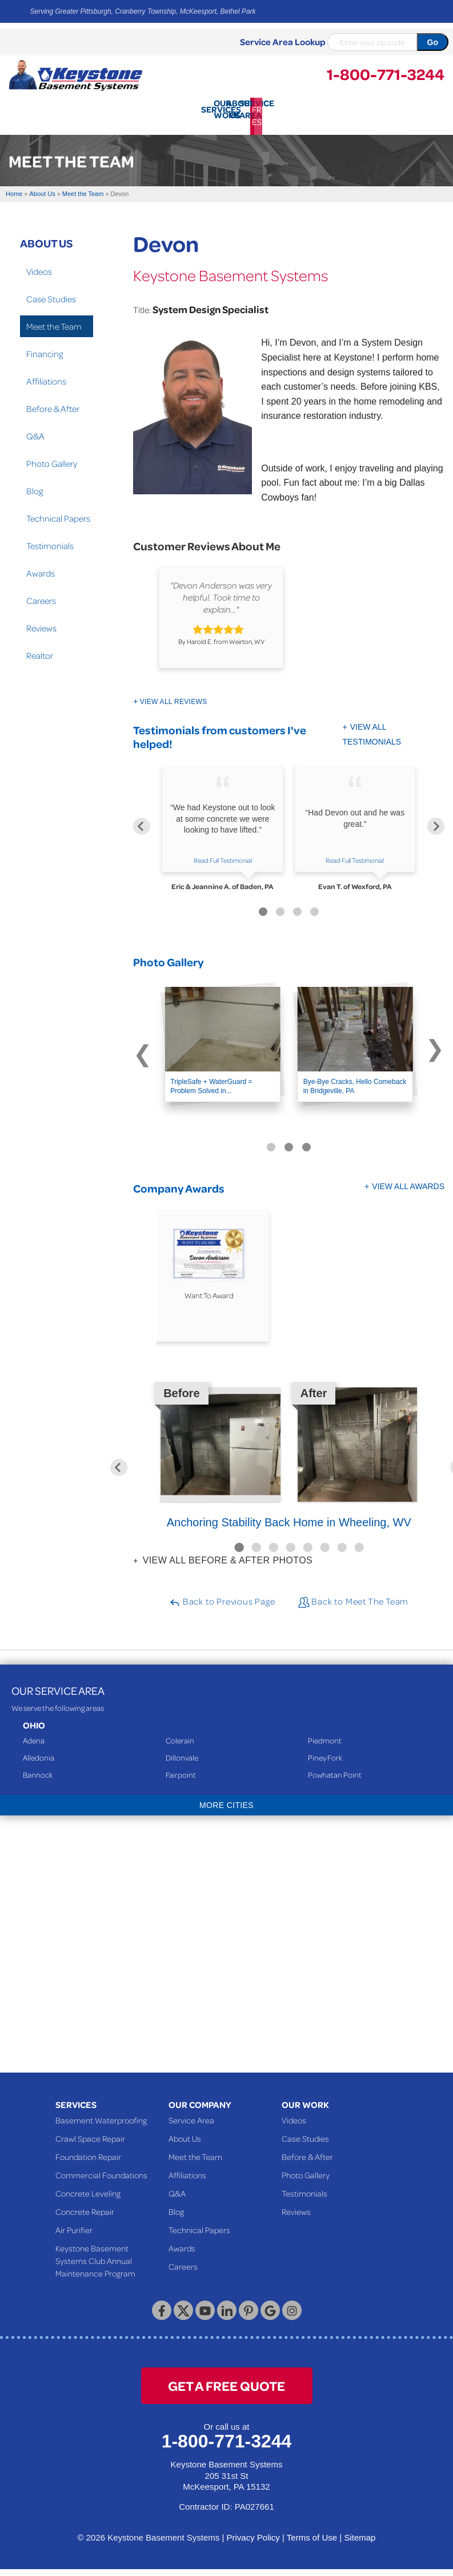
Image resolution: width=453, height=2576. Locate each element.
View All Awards (408, 1179)
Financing (44, 347)
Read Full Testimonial (223, 853)
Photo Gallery (51, 456)
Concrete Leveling (88, 2187)
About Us (46, 236)
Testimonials (50, 539)
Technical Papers (58, 511)
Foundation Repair (88, 2150)
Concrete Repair (84, 2205)
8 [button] (358, 1541)
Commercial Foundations (101, 2168)
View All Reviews (173, 695)
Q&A (35, 429)
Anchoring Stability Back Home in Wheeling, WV (289, 1516)
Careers (41, 593)
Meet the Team (54, 319)
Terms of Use (312, 2531)
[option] (221, 611)
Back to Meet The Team (353, 1595)
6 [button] (324, 1541)
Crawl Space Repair (90, 2132)
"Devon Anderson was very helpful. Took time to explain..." (221, 591)
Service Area (191, 2114)
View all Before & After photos (226, 1554)
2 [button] (256, 1541)
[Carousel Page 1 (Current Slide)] (271, 1140)
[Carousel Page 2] (288, 1140)
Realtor (39, 648)
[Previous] (141, 819)
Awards (40, 566)
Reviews (41, 621)
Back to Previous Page (222, 1595)
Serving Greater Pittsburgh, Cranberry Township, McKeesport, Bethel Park (143, 11)
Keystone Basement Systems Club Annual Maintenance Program (95, 2254)
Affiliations (46, 374)
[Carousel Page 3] (306, 1140)
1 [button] (238, 1541)
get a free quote (226, 2379)
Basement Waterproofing (101, 2114)
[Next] (435, 819)
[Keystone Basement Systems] (75, 74)
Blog (34, 484)
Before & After (52, 401)
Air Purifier (74, 2223)
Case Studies (51, 292)
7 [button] (341, 1541)
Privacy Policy (252, 2531)
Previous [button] (118, 1461)
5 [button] (307, 1541)
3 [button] (273, 1541)
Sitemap (359, 2531)
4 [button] (290, 1541)
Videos (39, 264)
